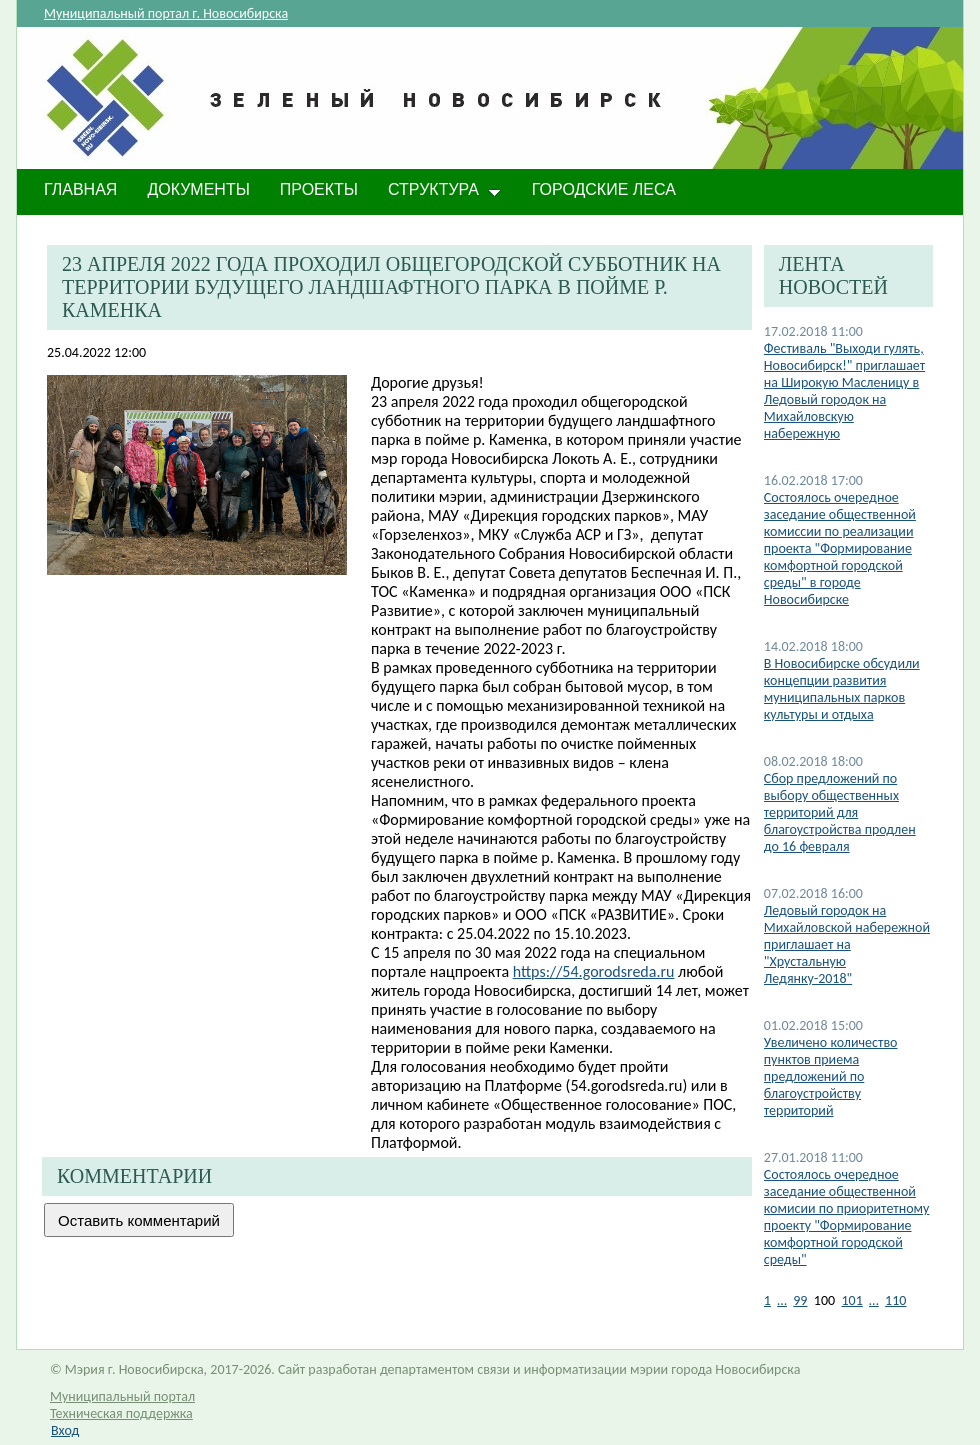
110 (895, 1300)
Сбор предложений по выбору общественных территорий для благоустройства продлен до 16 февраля (840, 812)
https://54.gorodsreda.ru (594, 971)
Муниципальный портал (122, 1396)
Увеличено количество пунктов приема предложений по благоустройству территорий (831, 1076)
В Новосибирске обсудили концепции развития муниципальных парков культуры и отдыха (842, 689)
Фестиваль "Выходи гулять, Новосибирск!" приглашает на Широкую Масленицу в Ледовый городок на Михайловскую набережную (844, 391)
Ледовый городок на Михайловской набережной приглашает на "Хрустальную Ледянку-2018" (847, 944)
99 (800, 1300)
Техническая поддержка (121, 1413)
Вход (65, 1430)
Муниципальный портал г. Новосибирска (166, 13)
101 (851, 1300)
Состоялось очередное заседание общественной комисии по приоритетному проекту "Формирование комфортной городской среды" (847, 1217)
